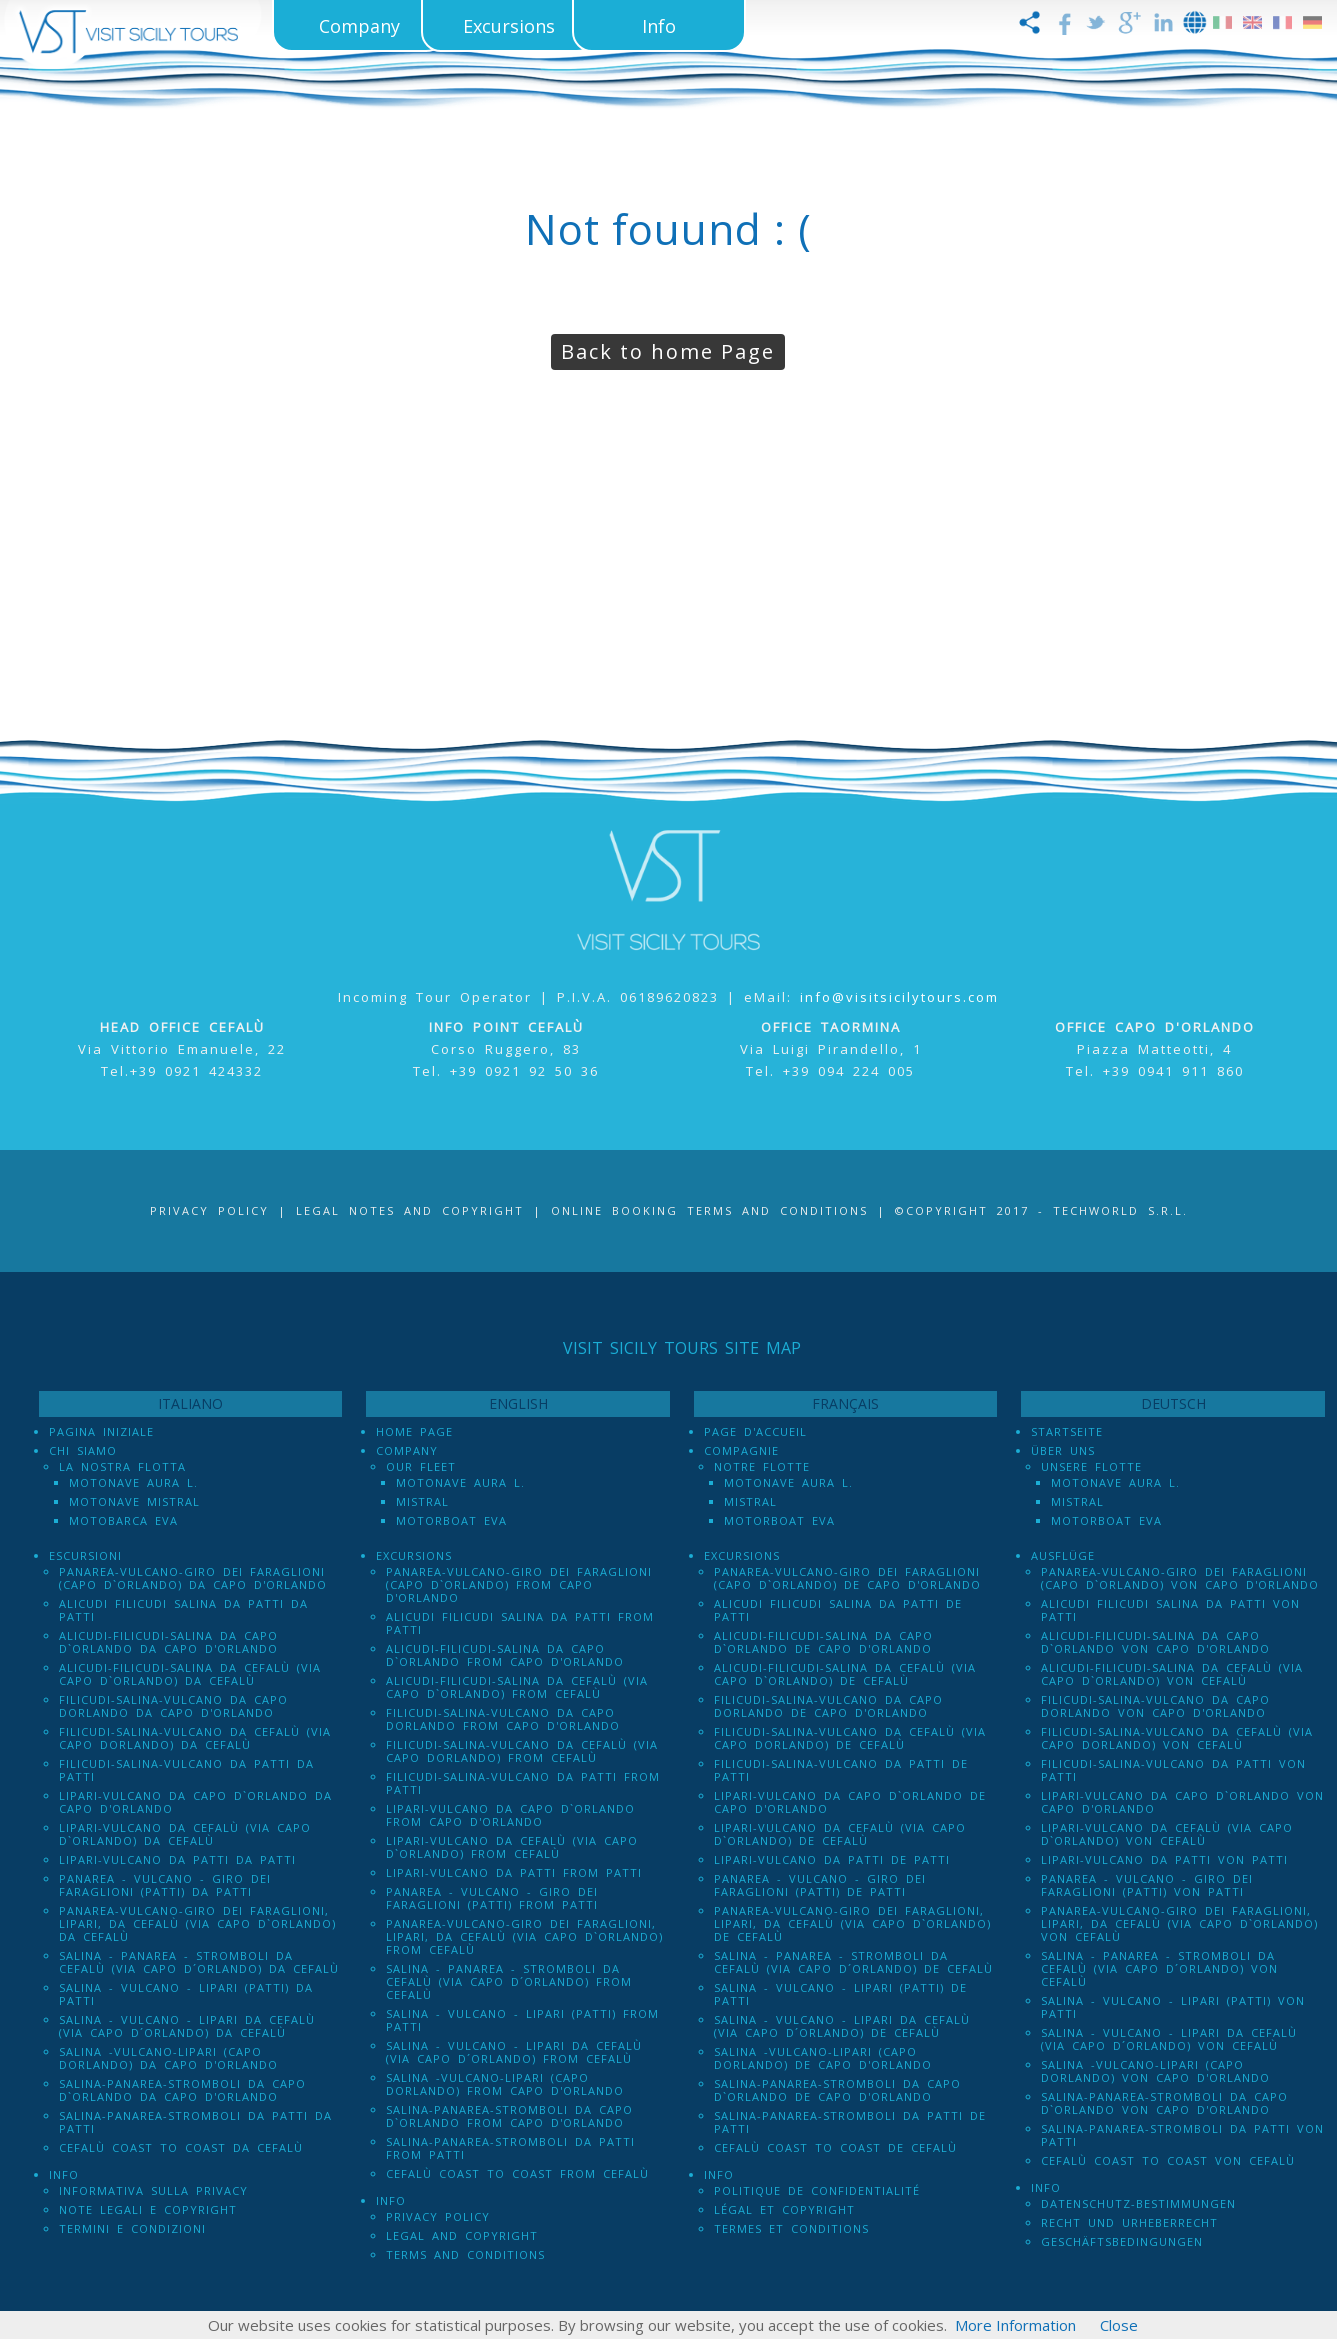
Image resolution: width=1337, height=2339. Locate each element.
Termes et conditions (791, 2228)
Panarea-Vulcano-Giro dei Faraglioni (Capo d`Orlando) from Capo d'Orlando (519, 1584)
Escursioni (85, 1555)
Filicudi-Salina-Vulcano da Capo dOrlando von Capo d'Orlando (1155, 1706)
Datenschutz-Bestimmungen (1138, 2203)
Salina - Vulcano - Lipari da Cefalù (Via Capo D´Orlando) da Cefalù (187, 2026)
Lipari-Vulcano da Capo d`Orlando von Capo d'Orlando (1182, 1802)
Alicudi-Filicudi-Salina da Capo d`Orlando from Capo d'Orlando (505, 1655)
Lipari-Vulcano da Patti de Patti (832, 1859)
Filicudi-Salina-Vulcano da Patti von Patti (1173, 1770)
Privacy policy (438, 2216)
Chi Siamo (83, 1450)
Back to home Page (668, 351)
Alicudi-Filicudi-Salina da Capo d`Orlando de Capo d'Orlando (823, 1642)
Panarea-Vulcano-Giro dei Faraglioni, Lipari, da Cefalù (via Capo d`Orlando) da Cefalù (197, 1923)
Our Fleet (421, 1466)
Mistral (422, 1501)
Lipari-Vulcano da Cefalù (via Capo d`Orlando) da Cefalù (185, 1834)
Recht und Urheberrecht (1129, 2222)
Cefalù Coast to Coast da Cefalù (181, 2147)
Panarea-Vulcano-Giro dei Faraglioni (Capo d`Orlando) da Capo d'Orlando (193, 1578)
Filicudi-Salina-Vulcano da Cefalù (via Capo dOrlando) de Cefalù (850, 1738)
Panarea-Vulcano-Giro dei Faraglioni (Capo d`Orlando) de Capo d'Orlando (847, 1578)
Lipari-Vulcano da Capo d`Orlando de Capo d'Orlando (850, 1802)
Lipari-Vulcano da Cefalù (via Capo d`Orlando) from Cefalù (512, 1847)
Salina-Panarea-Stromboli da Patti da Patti (195, 2122)
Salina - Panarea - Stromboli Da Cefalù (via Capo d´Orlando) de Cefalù (853, 1962)
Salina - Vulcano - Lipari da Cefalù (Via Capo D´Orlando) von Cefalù (1169, 2039)
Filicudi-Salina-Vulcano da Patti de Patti (841, 1770)
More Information (1015, 2325)
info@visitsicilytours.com (899, 997)
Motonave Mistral (134, 1501)
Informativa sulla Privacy (153, 2190)
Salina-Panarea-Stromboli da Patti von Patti (1182, 2135)
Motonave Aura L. (133, 1482)
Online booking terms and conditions (709, 1210)
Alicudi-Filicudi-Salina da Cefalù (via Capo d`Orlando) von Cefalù (1172, 1674)
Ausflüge (1063, 1555)
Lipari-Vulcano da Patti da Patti (177, 1859)
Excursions (414, 1555)
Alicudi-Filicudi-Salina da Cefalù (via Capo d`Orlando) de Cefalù (845, 1674)
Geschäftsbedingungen (1122, 2241)
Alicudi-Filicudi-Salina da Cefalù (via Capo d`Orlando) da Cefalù (190, 1674)
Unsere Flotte (1091, 1466)
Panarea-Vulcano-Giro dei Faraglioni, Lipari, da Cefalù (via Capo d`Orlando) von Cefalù (1179, 1923)
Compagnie (741, 1450)
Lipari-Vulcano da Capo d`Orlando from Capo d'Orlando (510, 1815)
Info (64, 2174)
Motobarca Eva (123, 1520)
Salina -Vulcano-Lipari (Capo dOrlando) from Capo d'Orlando (505, 2084)
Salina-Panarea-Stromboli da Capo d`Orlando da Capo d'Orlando (182, 2090)
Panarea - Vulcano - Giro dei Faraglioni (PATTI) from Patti (492, 1898)
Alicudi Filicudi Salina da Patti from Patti (520, 1623)
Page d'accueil (755, 1431)
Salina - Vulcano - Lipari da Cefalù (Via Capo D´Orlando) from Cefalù (514, 2052)
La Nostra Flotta (122, 1466)
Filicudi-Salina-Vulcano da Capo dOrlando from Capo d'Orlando (503, 1719)
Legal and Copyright (462, 2235)
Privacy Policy (209, 1210)
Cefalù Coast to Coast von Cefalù (1168, 2160)
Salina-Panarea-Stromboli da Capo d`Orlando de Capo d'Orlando (837, 2090)
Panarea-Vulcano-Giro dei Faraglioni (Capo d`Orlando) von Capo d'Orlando (1180, 1578)
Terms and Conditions (465, 2254)
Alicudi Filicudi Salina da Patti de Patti (838, 1610)
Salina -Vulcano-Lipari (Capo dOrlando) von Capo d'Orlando (1155, 2071)
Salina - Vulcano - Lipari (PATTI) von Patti (1173, 2007)
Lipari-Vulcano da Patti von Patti (1164, 1859)
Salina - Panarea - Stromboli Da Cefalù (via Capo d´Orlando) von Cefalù (1159, 1968)
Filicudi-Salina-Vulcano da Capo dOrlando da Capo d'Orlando (173, 1706)
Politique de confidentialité (817, 2190)
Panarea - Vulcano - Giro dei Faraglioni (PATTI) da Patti (165, 1885)
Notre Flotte (762, 1466)
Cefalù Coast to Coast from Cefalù (517, 2173)
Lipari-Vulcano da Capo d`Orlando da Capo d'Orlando (195, 1802)
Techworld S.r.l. (1120, 1210)
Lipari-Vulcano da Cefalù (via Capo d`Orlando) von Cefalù (1167, 1834)
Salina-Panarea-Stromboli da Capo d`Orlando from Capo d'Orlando (509, 2116)
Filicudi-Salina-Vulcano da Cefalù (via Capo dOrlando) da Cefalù (195, 1738)
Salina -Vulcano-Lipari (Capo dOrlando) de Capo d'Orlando (823, 2058)
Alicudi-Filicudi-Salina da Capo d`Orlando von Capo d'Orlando (1155, 1642)
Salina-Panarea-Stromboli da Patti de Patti (850, 2122)
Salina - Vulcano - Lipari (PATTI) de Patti (840, 1994)
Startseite (1067, 1431)
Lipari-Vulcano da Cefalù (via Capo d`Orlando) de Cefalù (840, 1834)
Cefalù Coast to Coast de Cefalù (835, 2147)
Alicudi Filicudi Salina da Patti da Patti (183, 1610)
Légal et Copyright (784, 2209)
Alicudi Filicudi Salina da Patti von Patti (1170, 1610)
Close (1119, 2325)
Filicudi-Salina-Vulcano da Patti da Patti (186, 1770)
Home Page (414, 1431)
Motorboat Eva (451, 1520)
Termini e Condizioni (132, 2228)
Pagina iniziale (101, 1431)
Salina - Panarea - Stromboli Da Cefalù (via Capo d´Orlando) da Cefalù (199, 1962)
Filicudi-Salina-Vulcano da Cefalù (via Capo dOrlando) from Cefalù (522, 1751)
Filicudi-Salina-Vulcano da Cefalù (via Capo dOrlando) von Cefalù (1177, 1738)
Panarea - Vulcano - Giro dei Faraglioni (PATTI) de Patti (820, 1885)
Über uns (1063, 1450)
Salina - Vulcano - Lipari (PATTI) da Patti (186, 1994)
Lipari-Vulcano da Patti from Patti (514, 1872)
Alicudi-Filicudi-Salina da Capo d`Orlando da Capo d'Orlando (168, 1642)
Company (407, 1450)
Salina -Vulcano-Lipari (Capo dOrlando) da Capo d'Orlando (168, 2058)
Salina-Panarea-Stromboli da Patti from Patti (510, 2148)
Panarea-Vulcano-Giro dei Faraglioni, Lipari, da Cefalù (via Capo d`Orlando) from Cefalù (524, 1936)
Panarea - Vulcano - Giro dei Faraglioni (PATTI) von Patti (1147, 1885)
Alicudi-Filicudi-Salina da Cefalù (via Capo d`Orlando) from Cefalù (517, 1687)
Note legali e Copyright (148, 2209)
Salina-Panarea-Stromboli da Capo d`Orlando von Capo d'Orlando (1164, 2103)
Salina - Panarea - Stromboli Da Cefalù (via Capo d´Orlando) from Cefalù (509, 1981)
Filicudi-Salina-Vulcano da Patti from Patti (523, 1783)
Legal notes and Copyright (410, 1210)
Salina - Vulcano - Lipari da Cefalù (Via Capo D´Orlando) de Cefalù (842, 2026)
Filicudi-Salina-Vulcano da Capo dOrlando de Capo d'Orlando (828, 1706)
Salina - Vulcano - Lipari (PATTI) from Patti (522, 2020)
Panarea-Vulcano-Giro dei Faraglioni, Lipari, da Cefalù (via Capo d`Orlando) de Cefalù (852, 1923)
